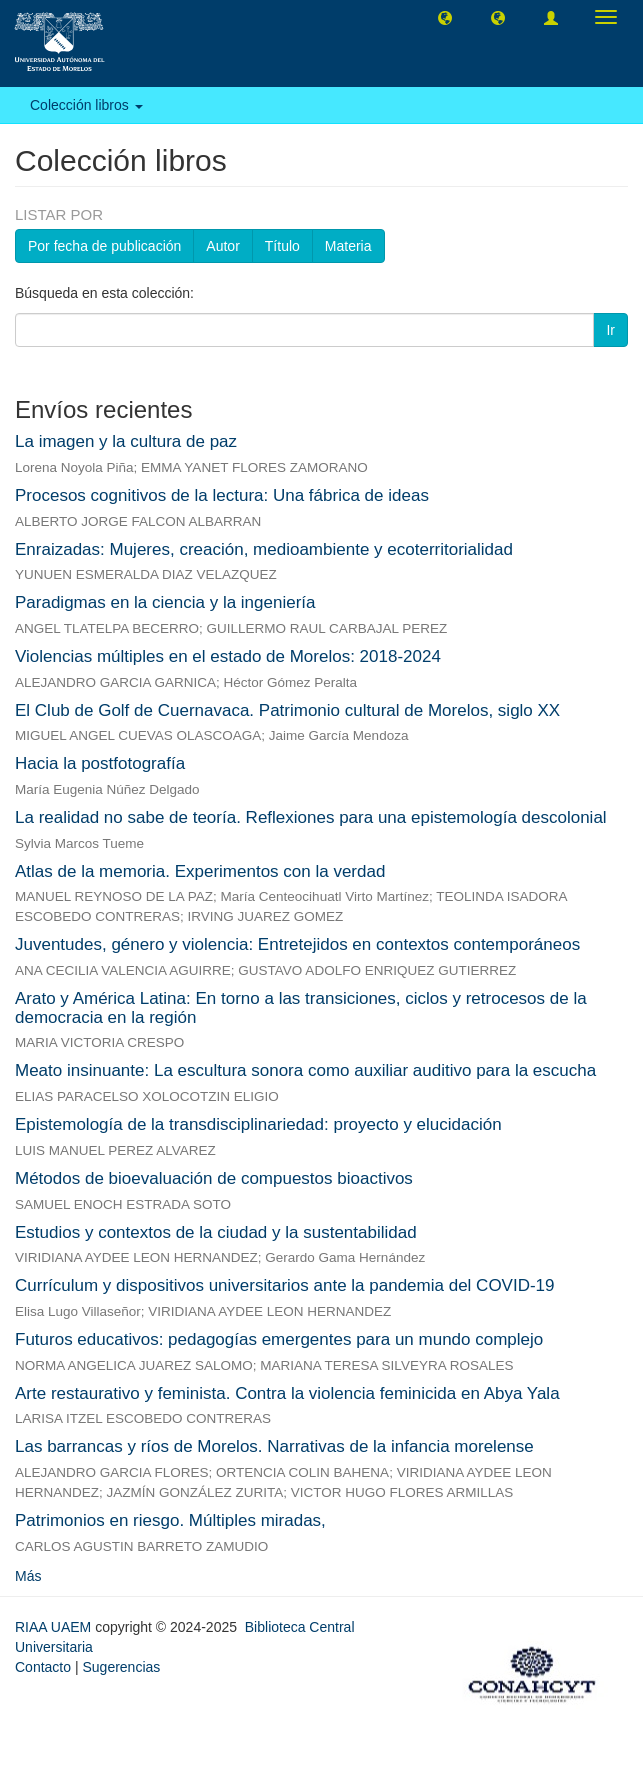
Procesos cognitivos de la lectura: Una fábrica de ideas (222, 495)
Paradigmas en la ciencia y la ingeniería (165, 602)
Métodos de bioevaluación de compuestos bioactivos (214, 1178)
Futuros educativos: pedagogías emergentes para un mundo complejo (279, 1339)
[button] (445, 17)
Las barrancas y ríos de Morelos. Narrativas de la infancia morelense (274, 1446)
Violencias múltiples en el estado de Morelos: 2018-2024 (228, 656)
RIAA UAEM (55, 1627)
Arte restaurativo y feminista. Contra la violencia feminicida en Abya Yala (287, 1393)
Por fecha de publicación (104, 246)
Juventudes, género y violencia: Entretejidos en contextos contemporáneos (297, 944)
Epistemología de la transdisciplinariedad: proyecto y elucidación (258, 1124)
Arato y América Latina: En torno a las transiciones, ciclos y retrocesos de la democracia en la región (301, 1008)
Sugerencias (121, 1667)
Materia (348, 246)
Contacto (43, 1667)
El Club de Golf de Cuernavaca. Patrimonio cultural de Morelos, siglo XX (287, 710)
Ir (610, 330)
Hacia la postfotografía (100, 763)
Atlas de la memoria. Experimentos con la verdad (200, 871)
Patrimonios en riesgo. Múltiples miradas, (170, 1520)
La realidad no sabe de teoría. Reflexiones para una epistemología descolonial (311, 817)
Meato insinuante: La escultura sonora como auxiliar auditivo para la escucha (305, 1070)
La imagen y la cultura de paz (126, 441)
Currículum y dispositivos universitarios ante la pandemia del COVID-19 (285, 1285)
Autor (222, 246)
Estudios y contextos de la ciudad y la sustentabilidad (216, 1232)
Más (28, 1576)
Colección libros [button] (86, 105)
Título (282, 246)
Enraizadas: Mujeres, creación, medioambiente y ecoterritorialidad (264, 549)
